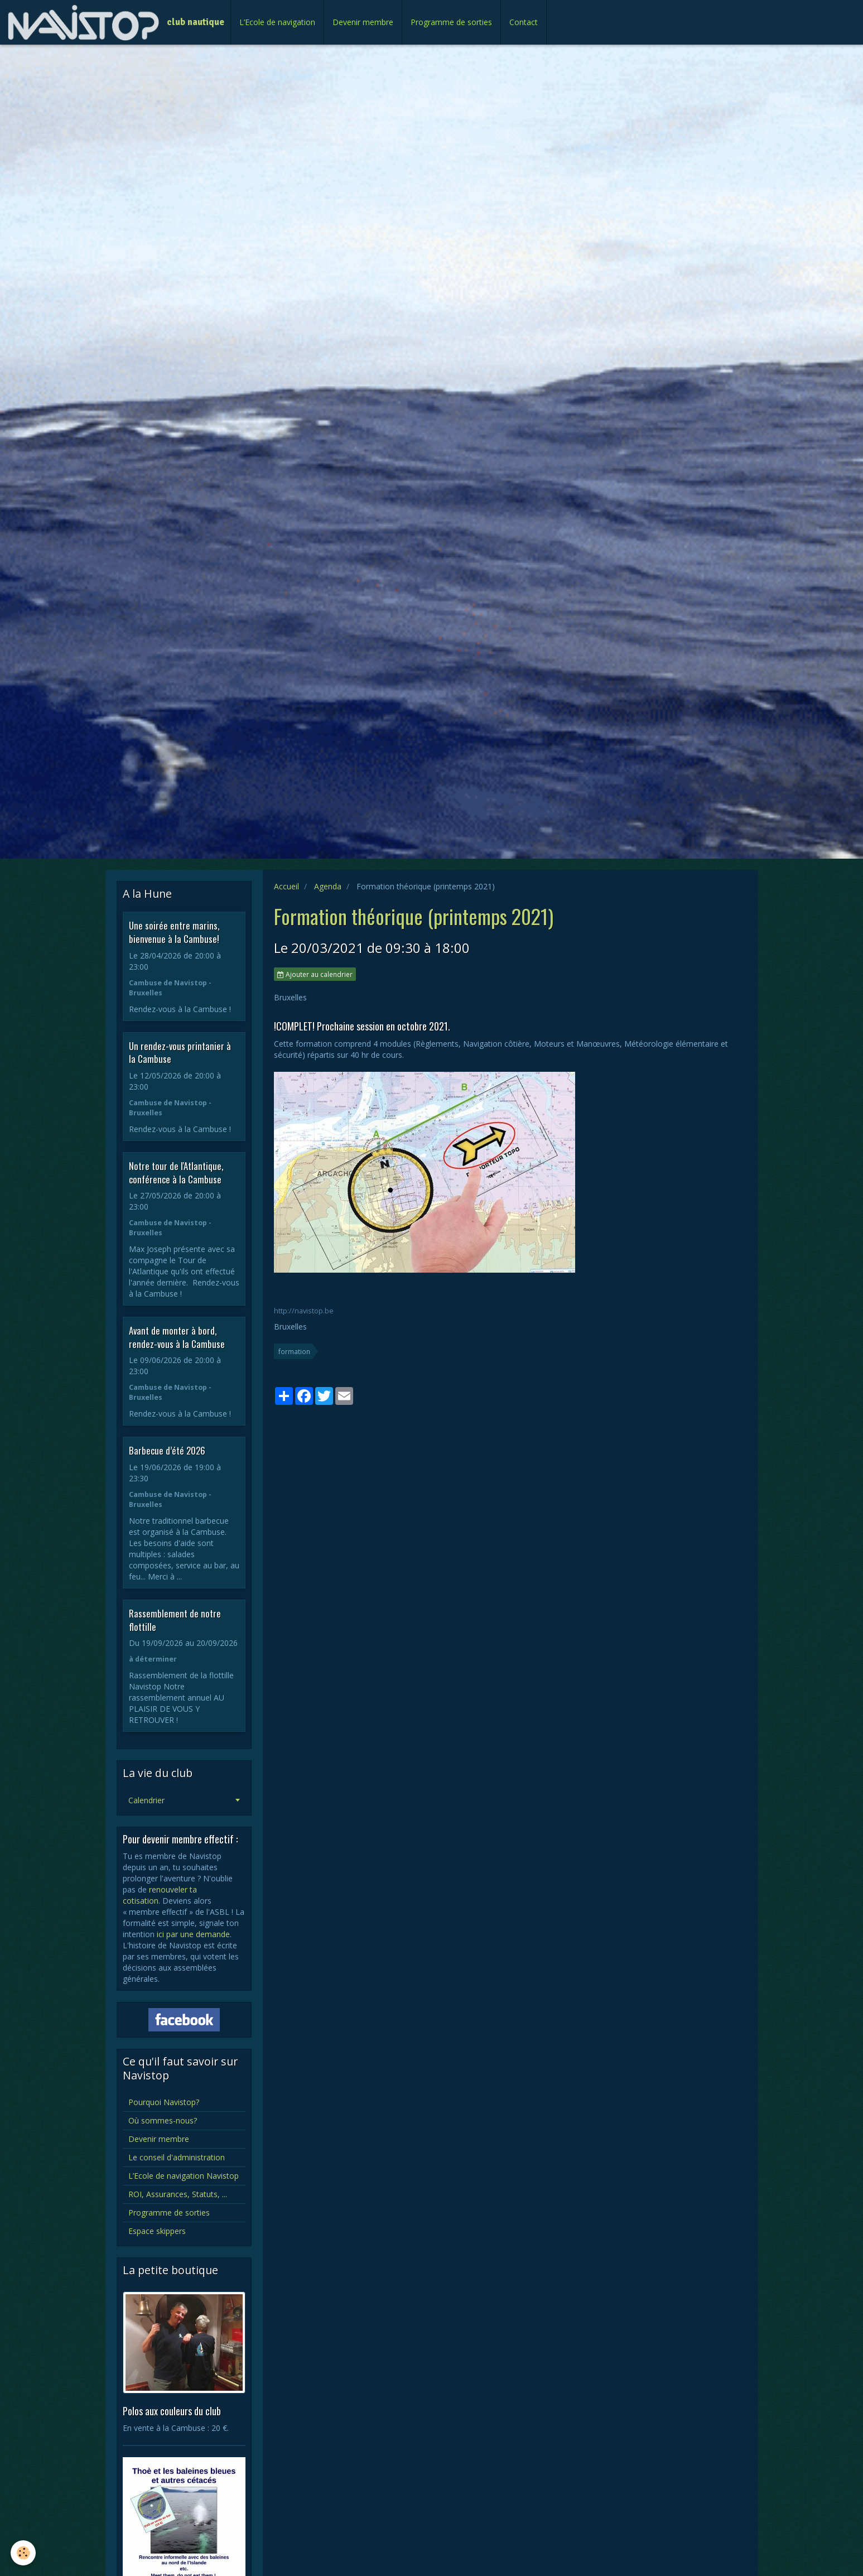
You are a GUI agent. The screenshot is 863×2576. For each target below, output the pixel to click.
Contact (523, 22)
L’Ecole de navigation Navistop (183, 2175)
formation (294, 1351)
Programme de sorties (451, 22)
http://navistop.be (304, 1311)
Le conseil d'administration (176, 2157)
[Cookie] (23, 2552)
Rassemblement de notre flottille (175, 1620)
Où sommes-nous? (162, 2120)
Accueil (286, 886)
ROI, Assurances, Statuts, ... (177, 2194)
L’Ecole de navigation (277, 22)
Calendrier (146, 1800)
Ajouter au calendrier (315, 974)
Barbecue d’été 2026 (167, 1450)
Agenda (327, 886)
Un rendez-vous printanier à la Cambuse (180, 1052)
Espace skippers (157, 2231)
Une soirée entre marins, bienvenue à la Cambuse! (174, 932)
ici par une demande (193, 1934)
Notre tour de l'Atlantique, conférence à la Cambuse (176, 1172)
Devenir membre (362, 22)
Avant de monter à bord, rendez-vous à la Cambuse (177, 1337)
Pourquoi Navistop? (163, 2102)
